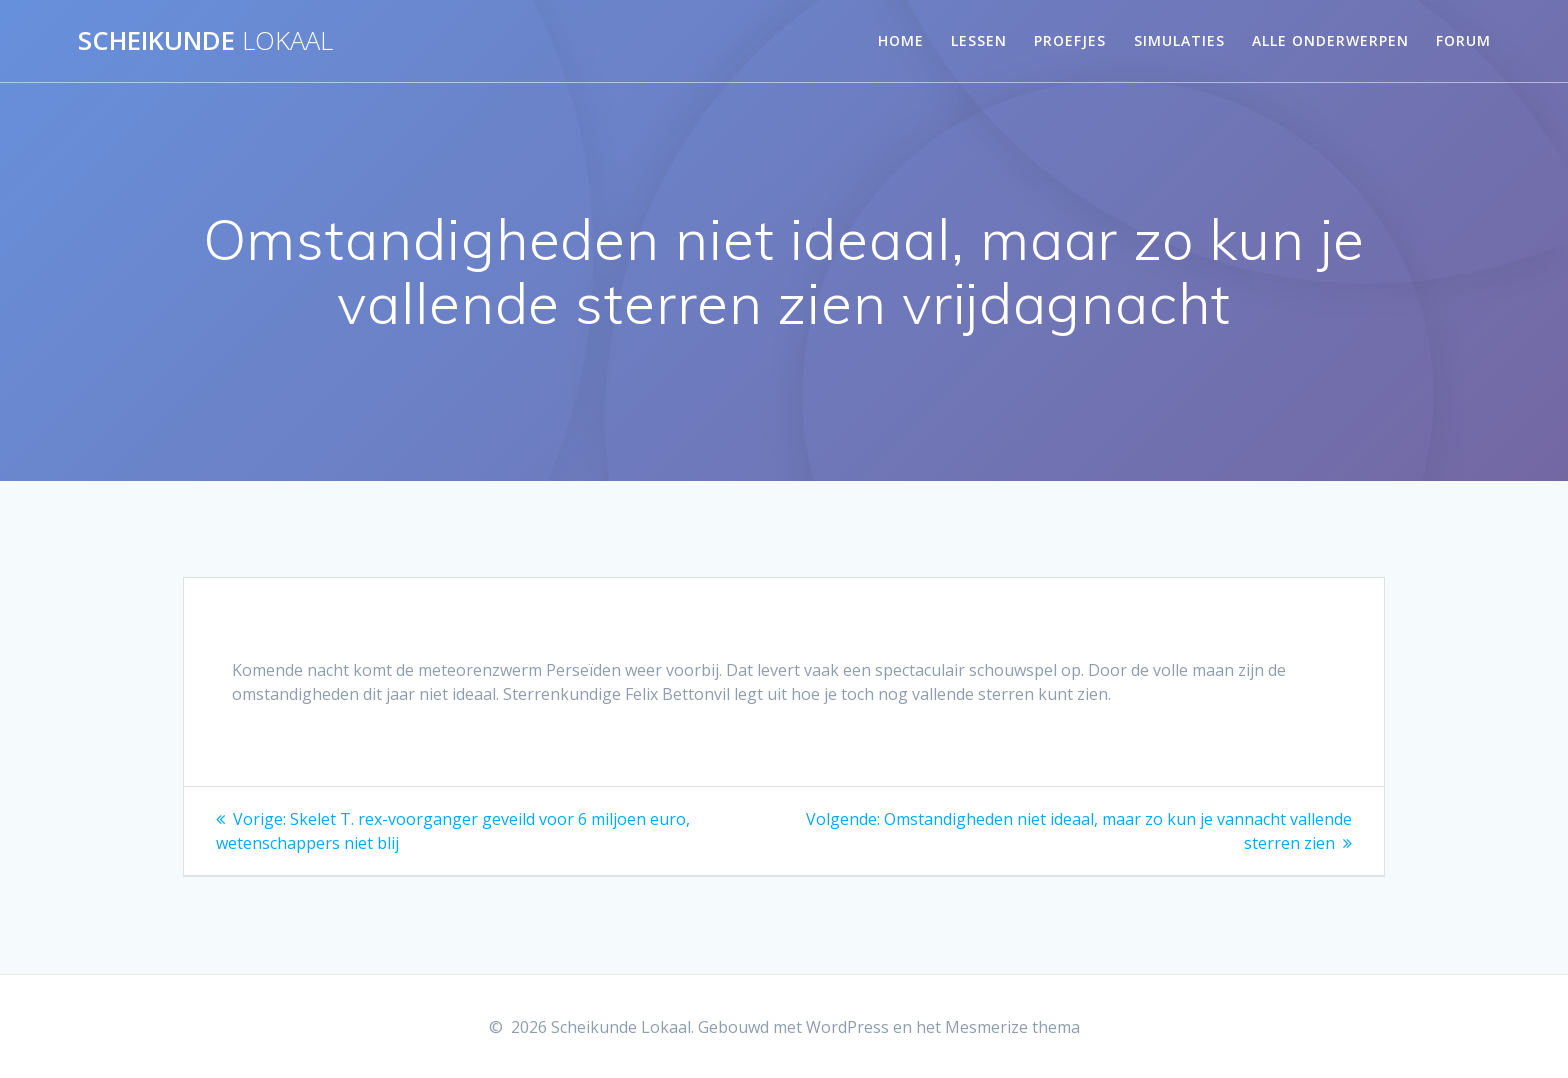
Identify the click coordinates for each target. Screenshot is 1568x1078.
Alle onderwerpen (1330, 40)
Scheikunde (205, 41)
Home (901, 40)
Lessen (979, 40)
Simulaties (1179, 40)
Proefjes (1070, 40)
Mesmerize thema (1012, 1027)
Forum (1463, 40)
